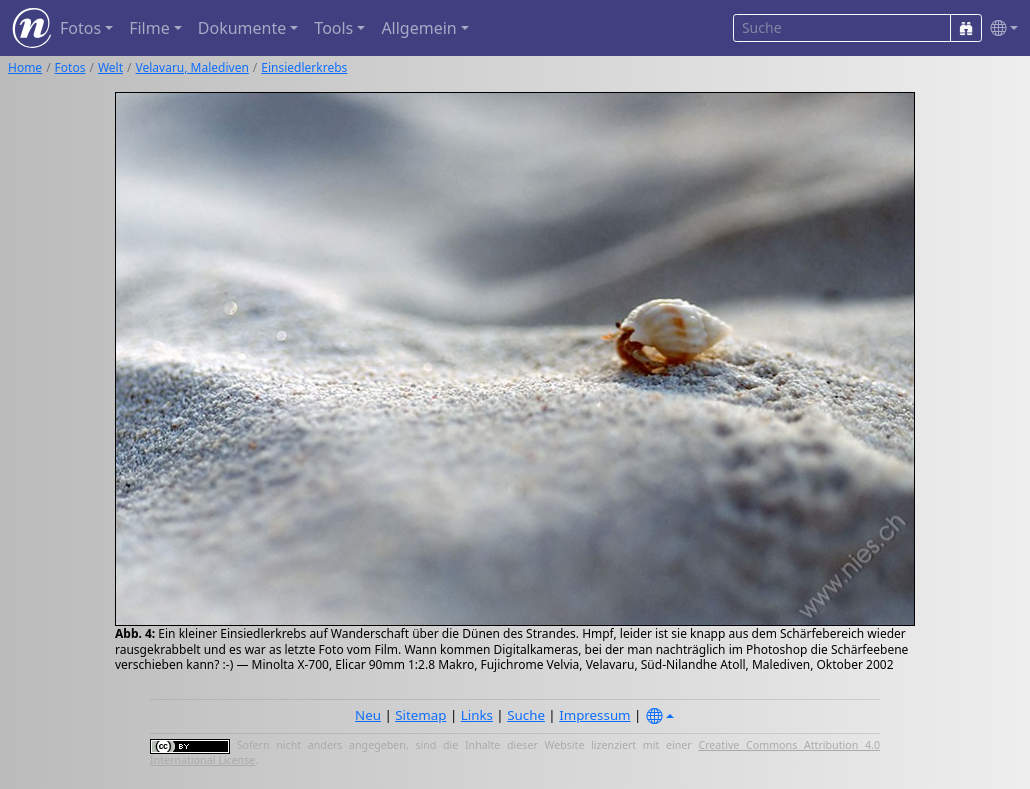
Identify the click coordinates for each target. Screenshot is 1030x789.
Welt (110, 67)
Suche (526, 715)
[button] (1000, 28)
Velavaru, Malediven (192, 67)
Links (477, 715)
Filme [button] (149, 28)
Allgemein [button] (418, 28)
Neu (368, 715)
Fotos (70, 67)
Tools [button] (333, 28)
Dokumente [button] (242, 28)
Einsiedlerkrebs (304, 67)
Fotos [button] (80, 28)
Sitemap (420, 715)
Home (25, 67)
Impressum (594, 715)
